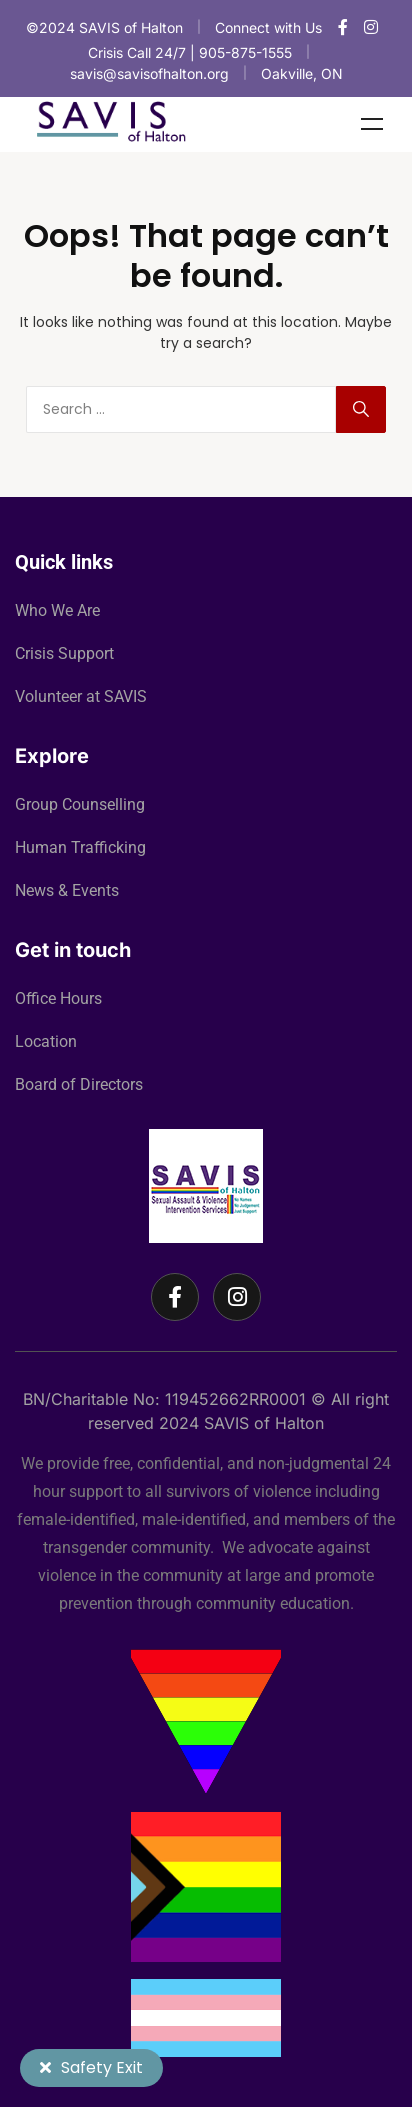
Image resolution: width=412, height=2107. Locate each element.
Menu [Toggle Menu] (372, 124)
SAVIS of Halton (264, 1423)
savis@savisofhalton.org (149, 73)
